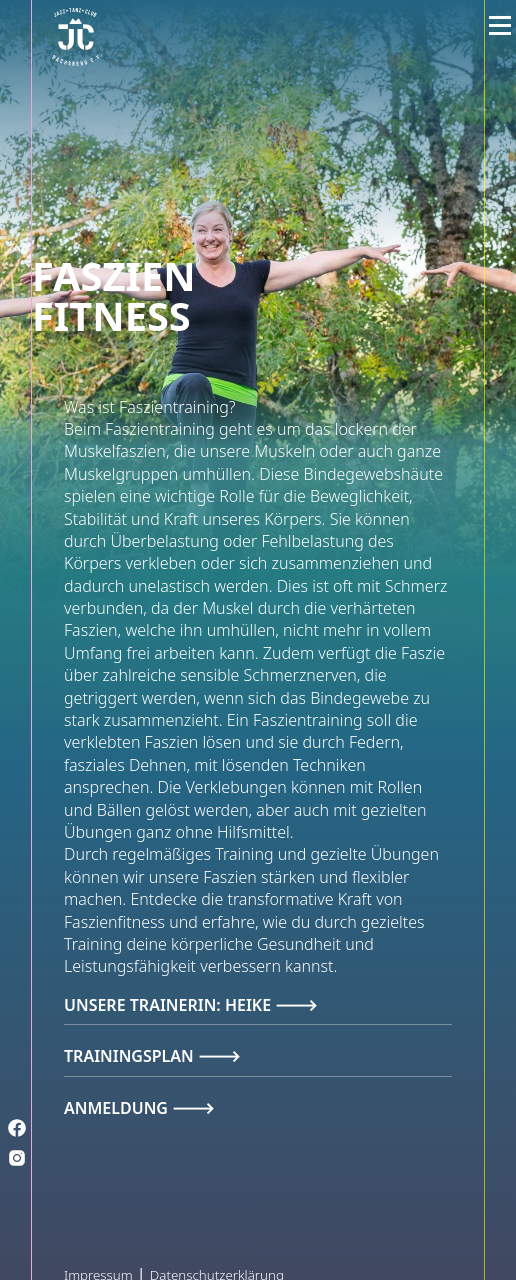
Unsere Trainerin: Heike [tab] (169, 1005)
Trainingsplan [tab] (131, 1056)
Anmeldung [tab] (118, 1108)
